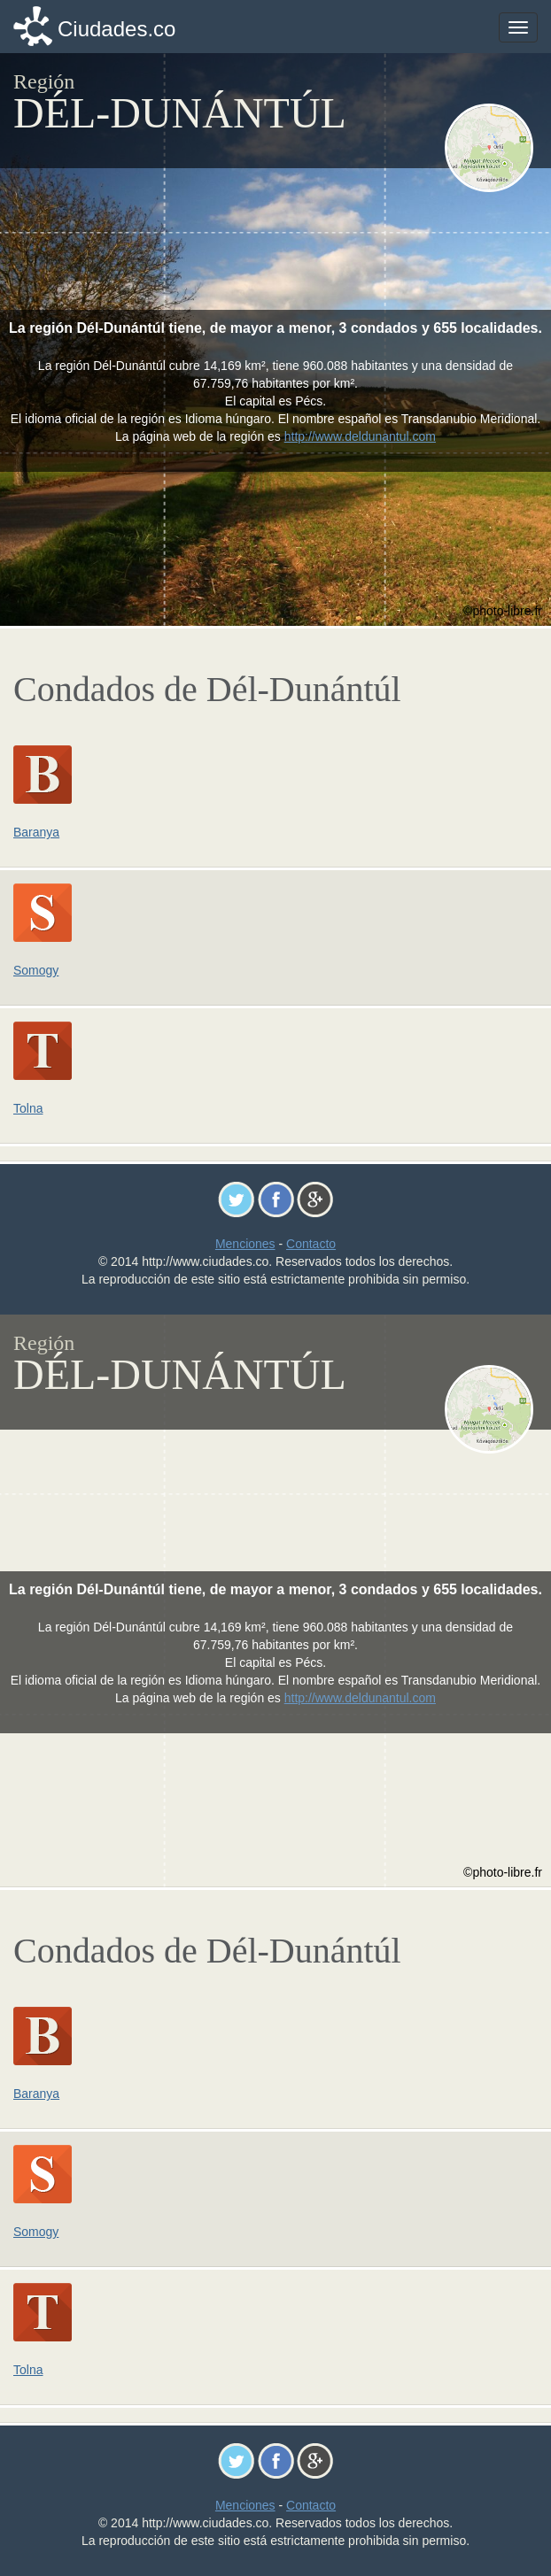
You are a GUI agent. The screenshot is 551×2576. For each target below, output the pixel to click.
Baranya (36, 832)
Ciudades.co (116, 29)
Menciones (245, 1244)
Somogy (35, 970)
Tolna (28, 1108)
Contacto (311, 1244)
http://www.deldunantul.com (360, 436)
